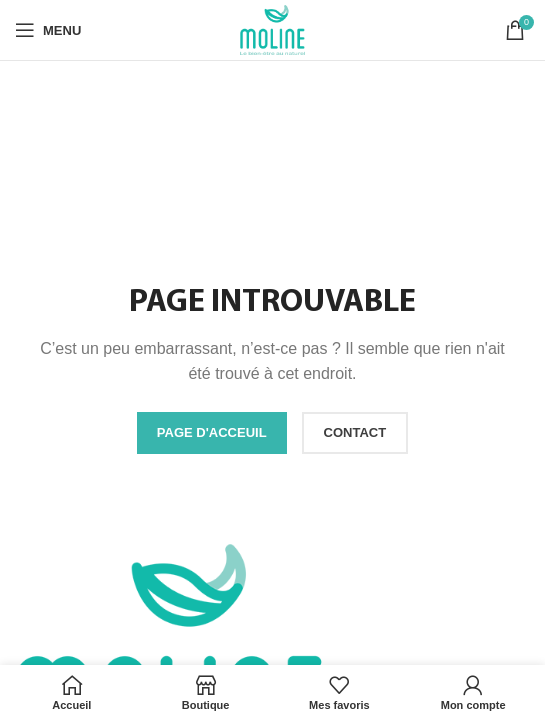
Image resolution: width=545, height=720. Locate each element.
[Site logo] (273, 29)
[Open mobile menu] (48, 30)
